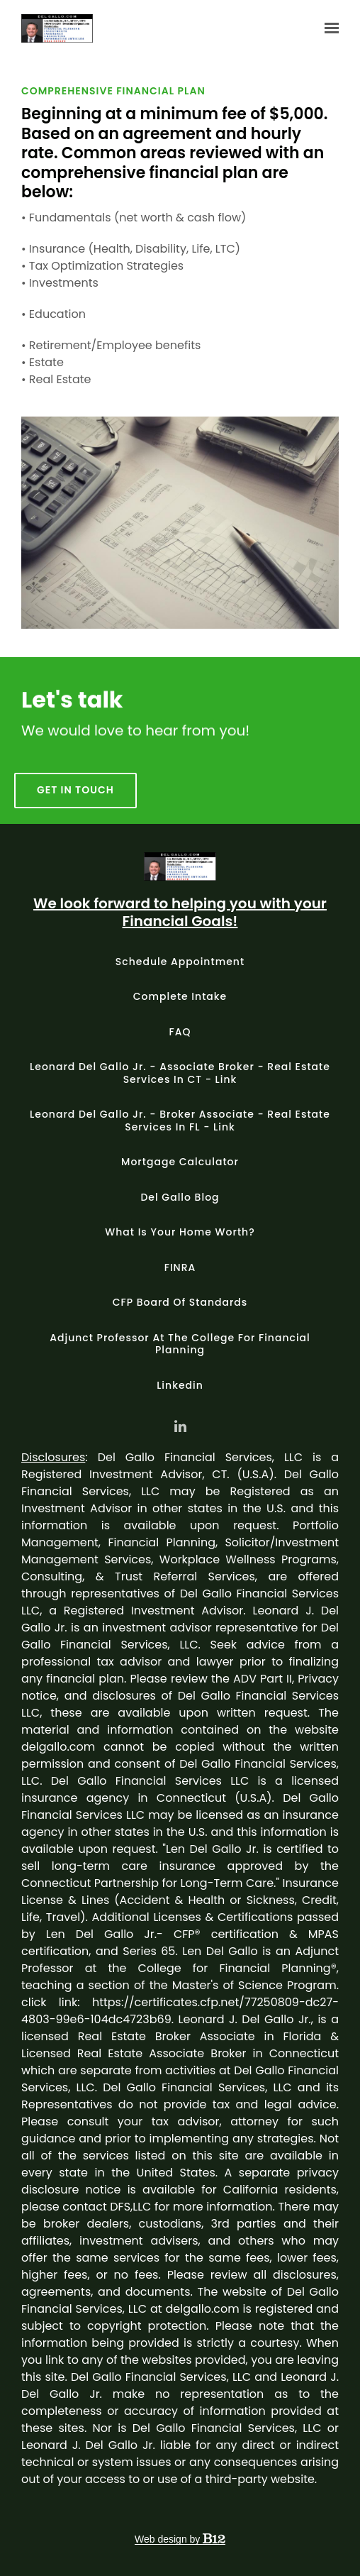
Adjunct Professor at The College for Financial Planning (180, 1344)
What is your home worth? (179, 1232)
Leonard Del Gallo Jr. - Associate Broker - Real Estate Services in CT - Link (180, 1072)
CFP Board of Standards (180, 1302)
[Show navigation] (328, 28)
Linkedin (180, 1385)
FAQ (180, 1032)
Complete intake (180, 996)
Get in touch (75, 806)
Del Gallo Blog (179, 1197)
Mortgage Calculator (180, 1162)
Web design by (180, 2539)
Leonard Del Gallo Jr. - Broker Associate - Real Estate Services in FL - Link (180, 1120)
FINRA (180, 1267)
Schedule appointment (180, 961)
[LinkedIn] (180, 1426)
